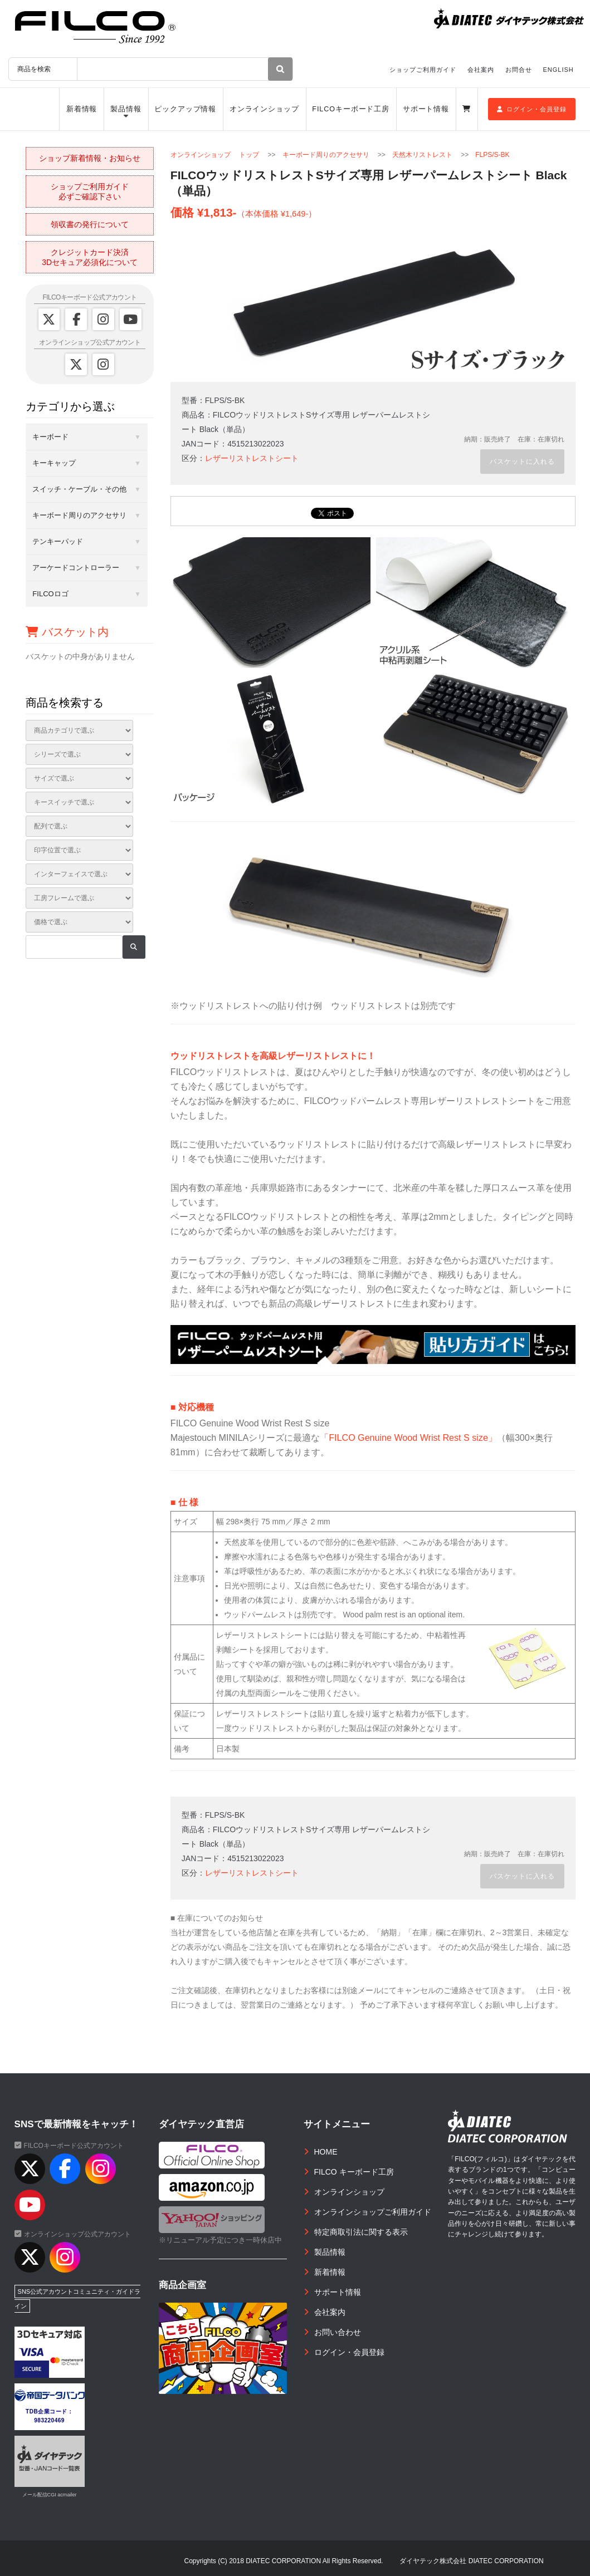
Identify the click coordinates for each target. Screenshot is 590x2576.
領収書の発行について (90, 224)
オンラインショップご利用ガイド (372, 2211)
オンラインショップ (264, 109)
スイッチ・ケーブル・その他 (79, 489)
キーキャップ (54, 463)
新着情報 (81, 109)
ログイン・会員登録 (532, 109)
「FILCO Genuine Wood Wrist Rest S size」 (408, 1437)
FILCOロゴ (50, 594)
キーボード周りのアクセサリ (325, 155)
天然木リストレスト (422, 155)
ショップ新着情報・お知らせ (89, 158)
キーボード (50, 437)
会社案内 (480, 69)
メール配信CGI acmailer (49, 2495)
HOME (326, 2151)
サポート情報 (426, 109)
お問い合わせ (337, 2332)
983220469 (49, 2420)
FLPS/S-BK (492, 155)
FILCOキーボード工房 (350, 109)
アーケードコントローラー (75, 567)
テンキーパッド (57, 541)
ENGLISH (558, 69)
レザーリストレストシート (252, 458)
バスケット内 (67, 632)
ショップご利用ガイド (422, 69)
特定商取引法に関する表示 (361, 2231)
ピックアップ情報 (185, 109)
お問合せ (518, 69)
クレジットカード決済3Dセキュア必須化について (90, 257)
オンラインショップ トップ (214, 155)
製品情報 (126, 109)
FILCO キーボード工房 (354, 2171)
